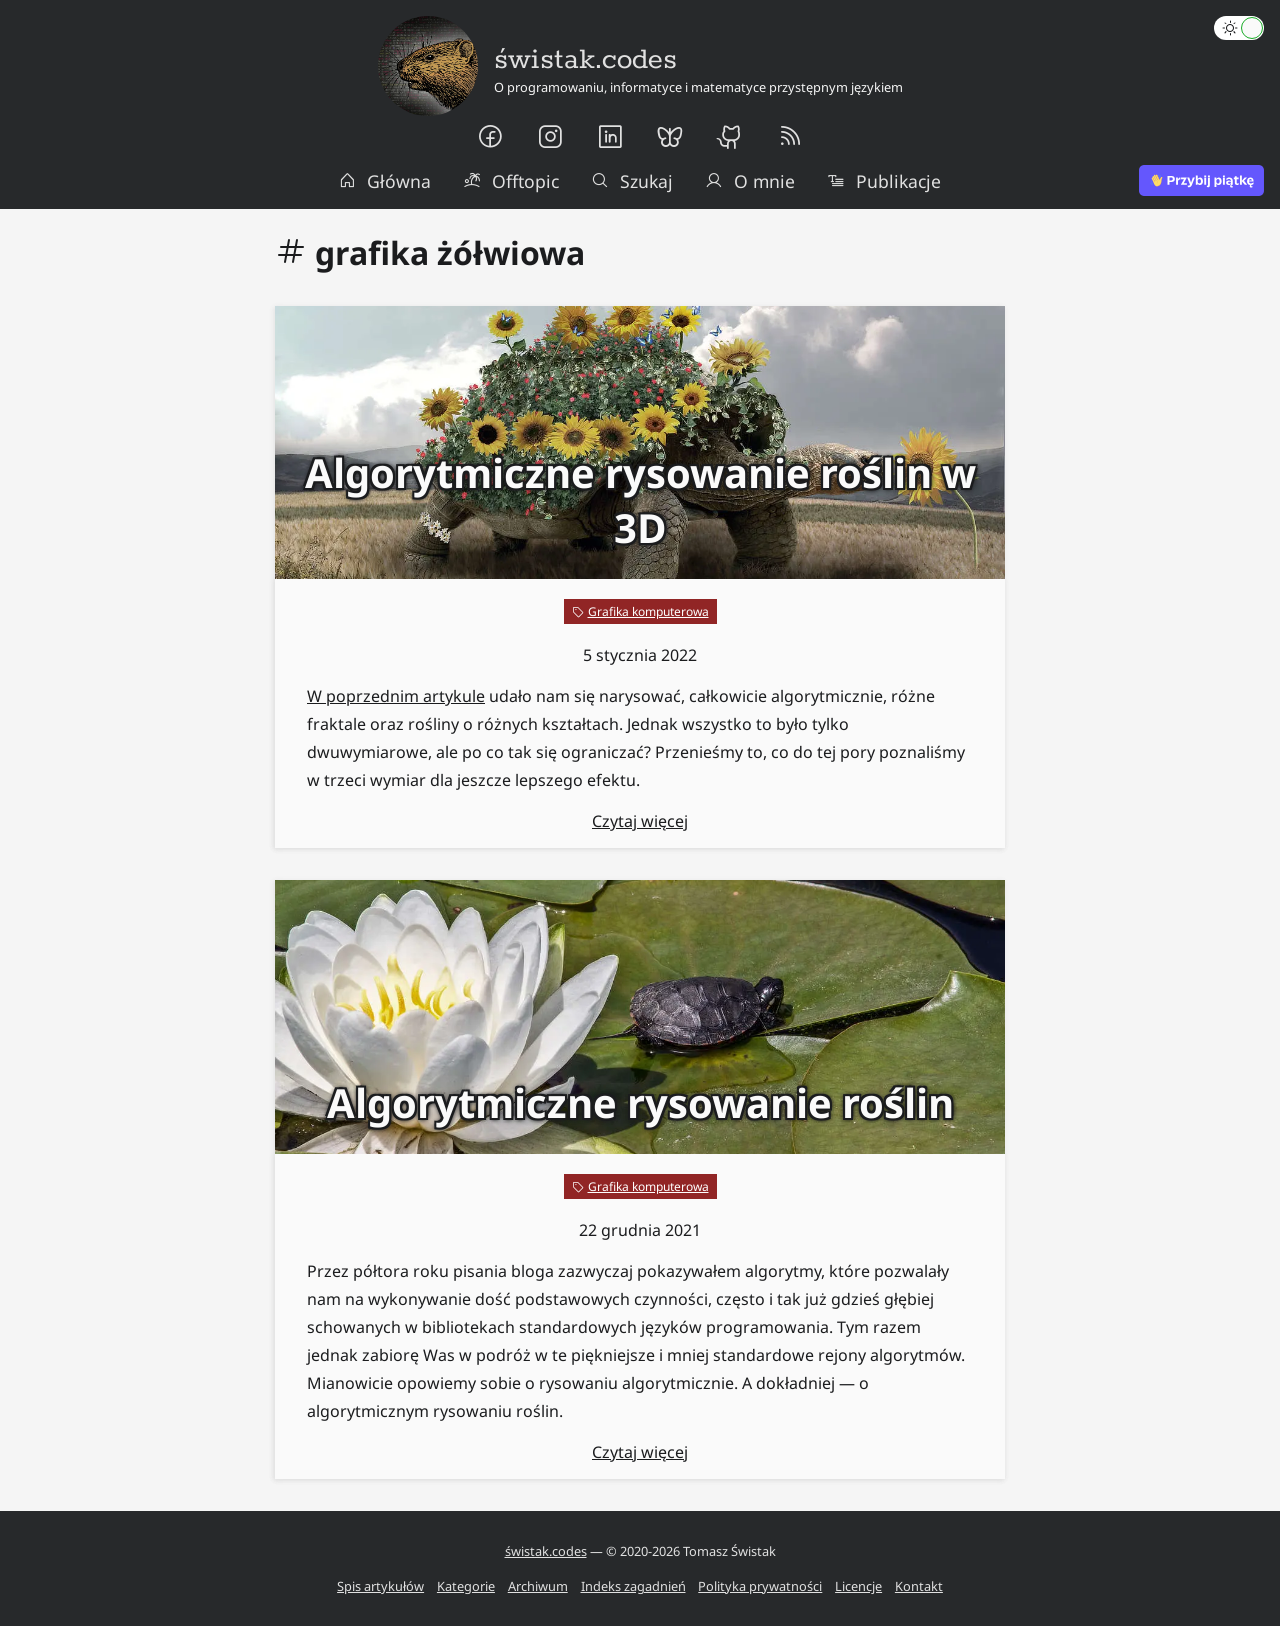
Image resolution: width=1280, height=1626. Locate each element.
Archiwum (538, 1586)
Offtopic (511, 181)
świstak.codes (546, 1551)
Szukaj (632, 181)
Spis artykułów (380, 1586)
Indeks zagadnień (633, 1586)
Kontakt (919, 1586)
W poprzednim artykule (396, 696)
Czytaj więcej (640, 821)
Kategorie (466, 1586)
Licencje (858, 1586)
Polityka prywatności (760, 1586)
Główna (385, 181)
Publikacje (884, 181)
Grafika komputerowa (648, 611)
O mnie (750, 181)
